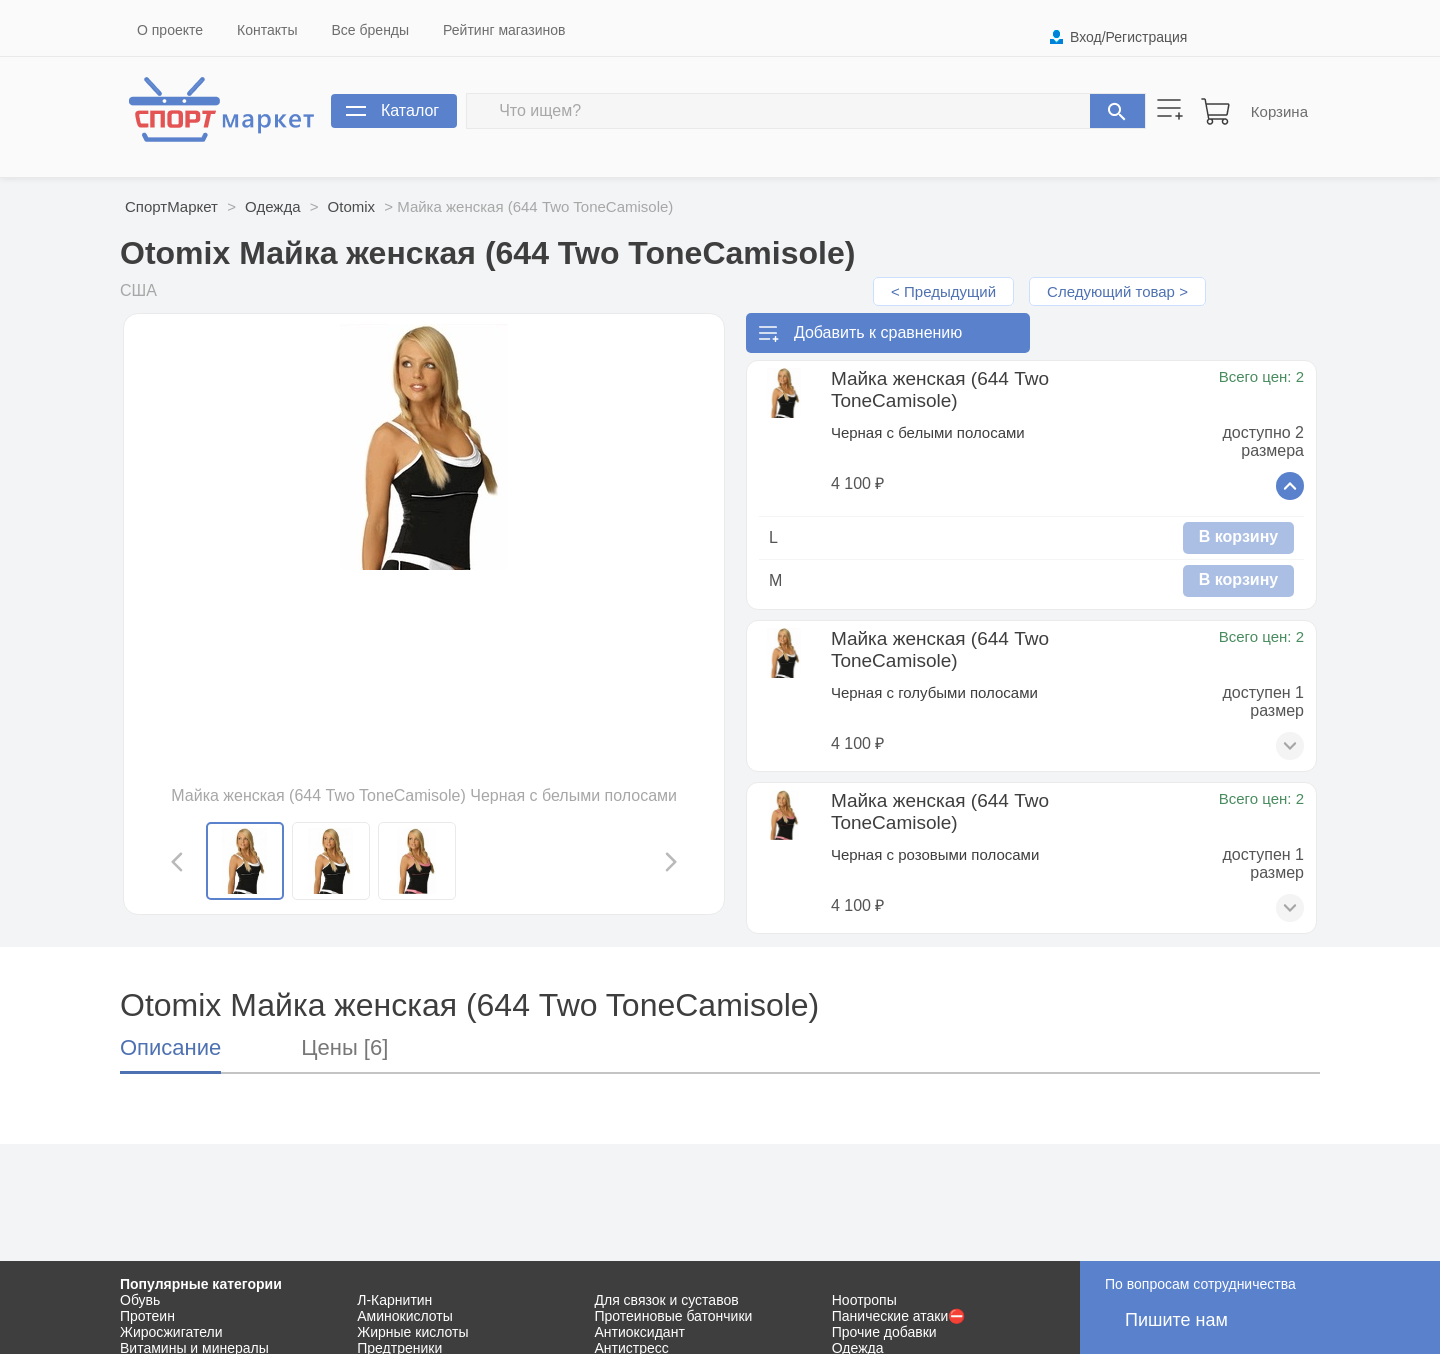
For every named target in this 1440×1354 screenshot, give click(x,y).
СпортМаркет (171, 206)
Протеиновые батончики (674, 1316)
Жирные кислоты (412, 1332)
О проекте (170, 30)
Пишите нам (1176, 1320)
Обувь (140, 1300)
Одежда (272, 206)
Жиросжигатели (171, 1332)
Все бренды (371, 30)
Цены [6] (344, 1047)
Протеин (147, 1316)
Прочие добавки (884, 1332)
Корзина (1279, 111)
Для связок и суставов (667, 1300)
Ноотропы (864, 1300)
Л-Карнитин (394, 1300)
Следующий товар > (1117, 291)
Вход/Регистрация (1128, 37)
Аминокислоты (405, 1316)
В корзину (1238, 536)
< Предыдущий (943, 291)
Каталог (410, 110)
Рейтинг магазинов (504, 30)
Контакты (267, 30)
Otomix (352, 206)
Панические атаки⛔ (899, 1316)
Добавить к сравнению (878, 332)
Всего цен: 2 (1261, 376)
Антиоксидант (640, 1332)
